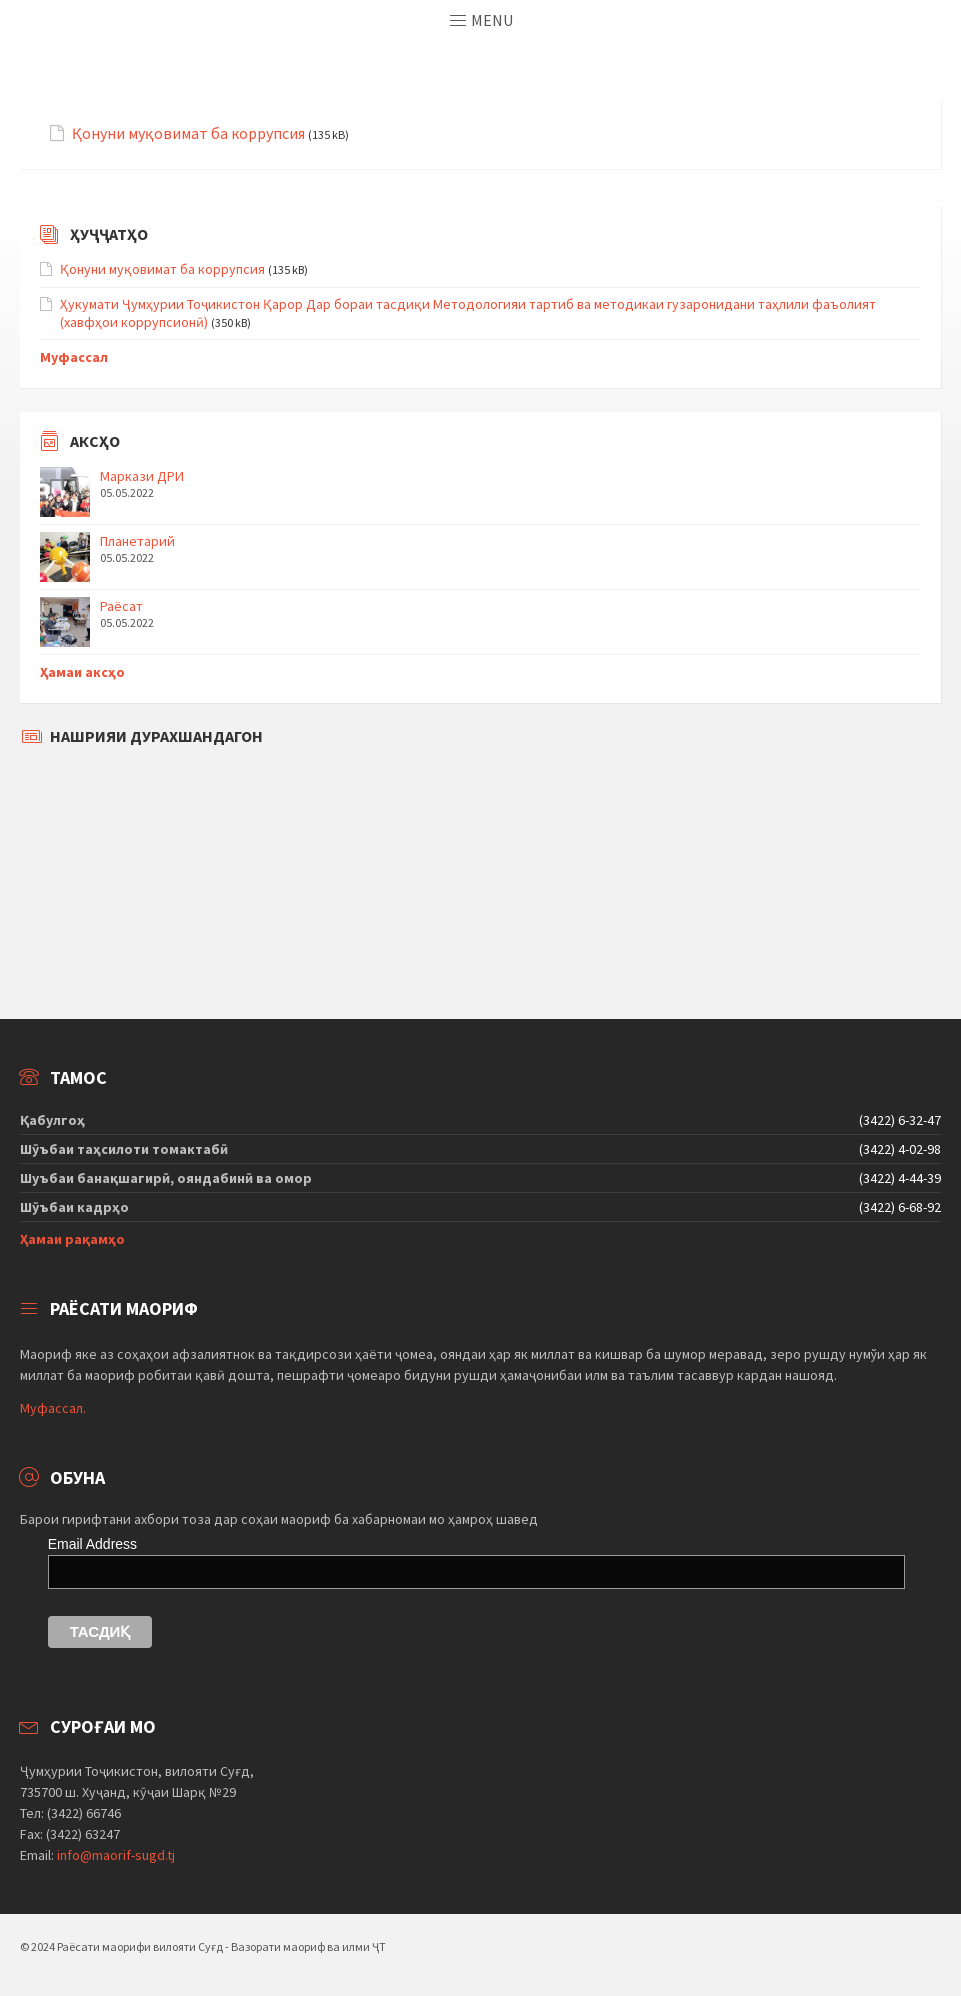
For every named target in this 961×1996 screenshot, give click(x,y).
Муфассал (74, 357)
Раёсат (121, 606)
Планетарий (137, 541)
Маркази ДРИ (142, 476)
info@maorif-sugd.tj (116, 1855)
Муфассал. (53, 1408)
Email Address (92, 1544)
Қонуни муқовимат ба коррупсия (188, 133)
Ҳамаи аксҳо (82, 672)
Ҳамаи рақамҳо (72, 1239)
